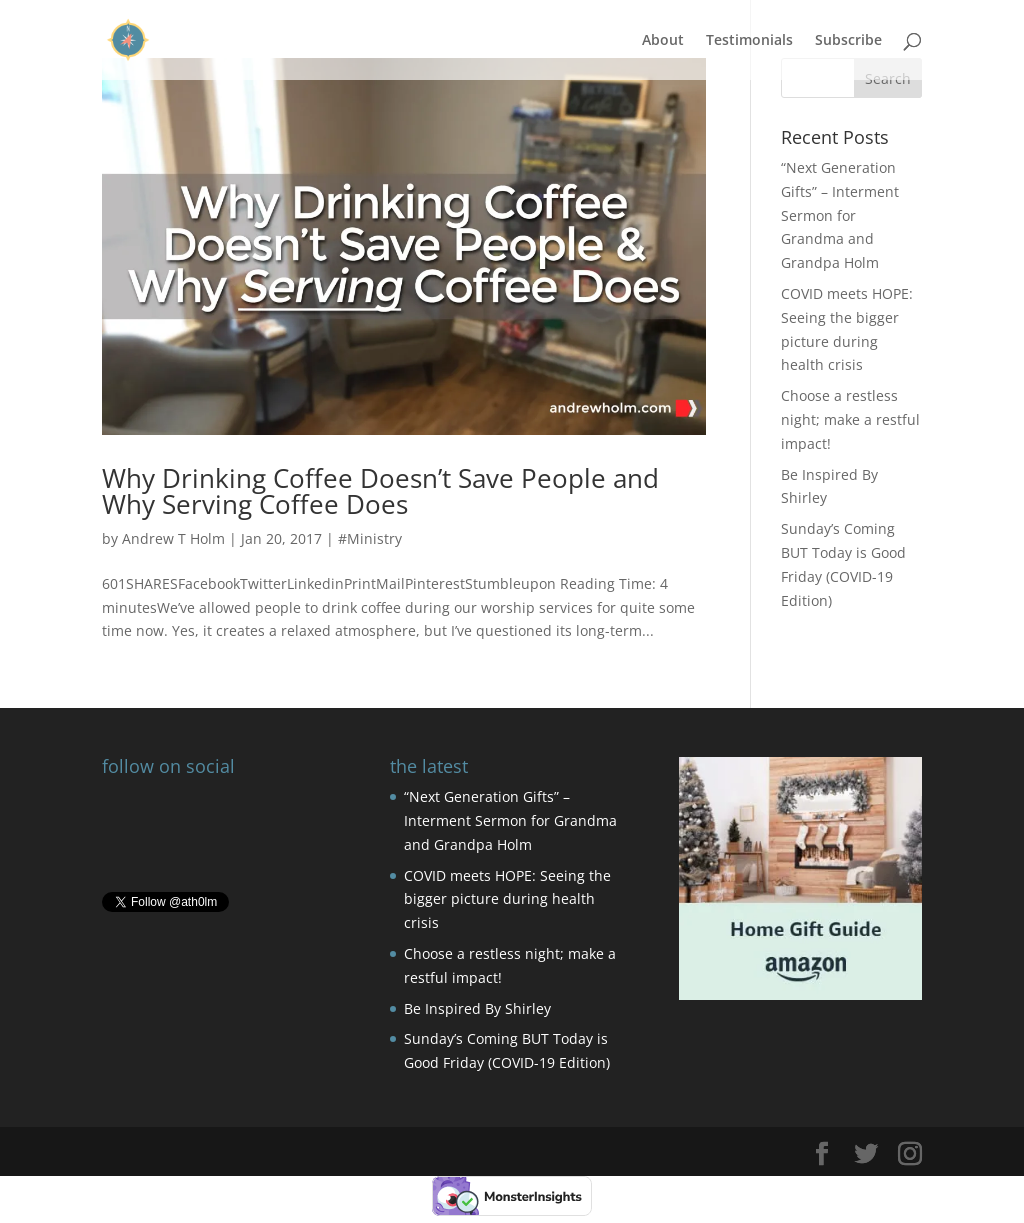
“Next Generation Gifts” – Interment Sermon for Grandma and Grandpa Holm (840, 215)
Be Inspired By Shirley (477, 1008)
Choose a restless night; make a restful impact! (850, 419)
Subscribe (848, 41)
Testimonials (749, 41)
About (663, 41)
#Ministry (370, 538)
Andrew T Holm (173, 538)
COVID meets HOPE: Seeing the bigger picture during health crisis (507, 899)
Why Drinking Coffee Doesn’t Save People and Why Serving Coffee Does (380, 491)
